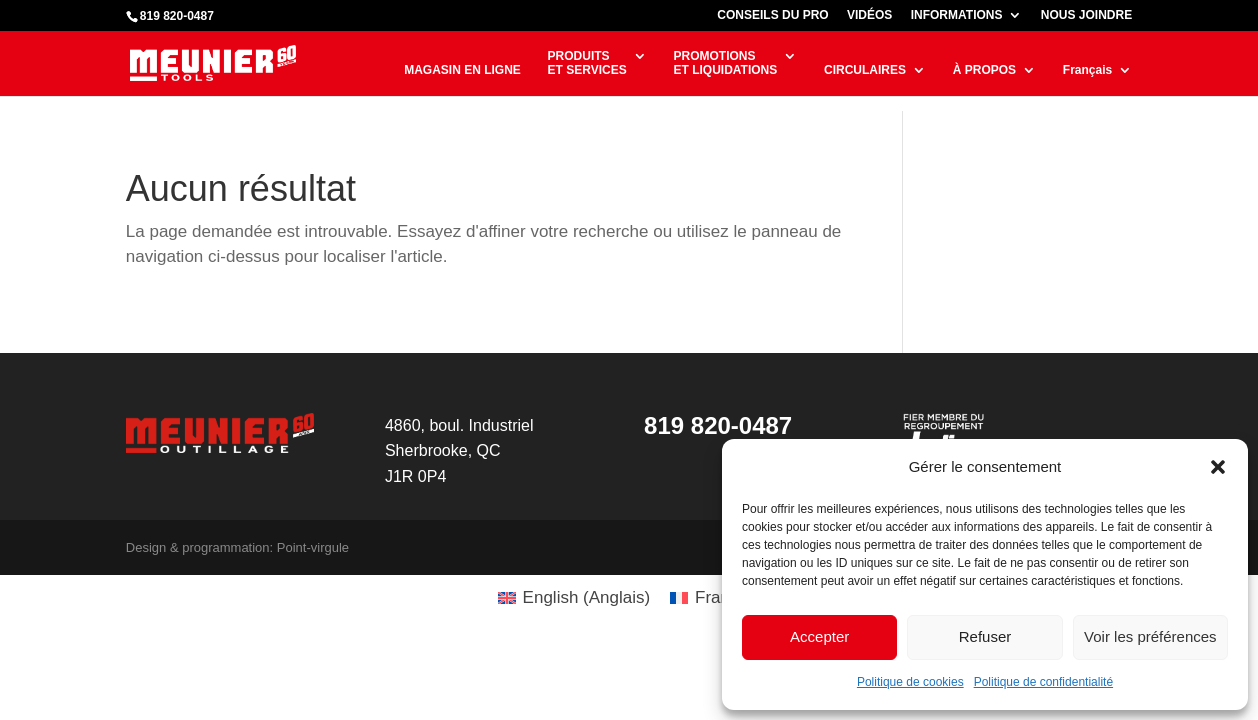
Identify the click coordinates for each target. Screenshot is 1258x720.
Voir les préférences (1150, 636)
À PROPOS (984, 70)
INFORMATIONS (957, 15)
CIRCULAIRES (865, 70)
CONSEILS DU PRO (772, 15)
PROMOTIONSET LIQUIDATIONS (725, 63)
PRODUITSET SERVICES (587, 63)
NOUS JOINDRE (1086, 15)
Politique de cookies (910, 682)
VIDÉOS (869, 15)
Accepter (819, 636)
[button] (1218, 467)
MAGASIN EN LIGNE (462, 70)
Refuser (985, 636)
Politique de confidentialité (1043, 682)
